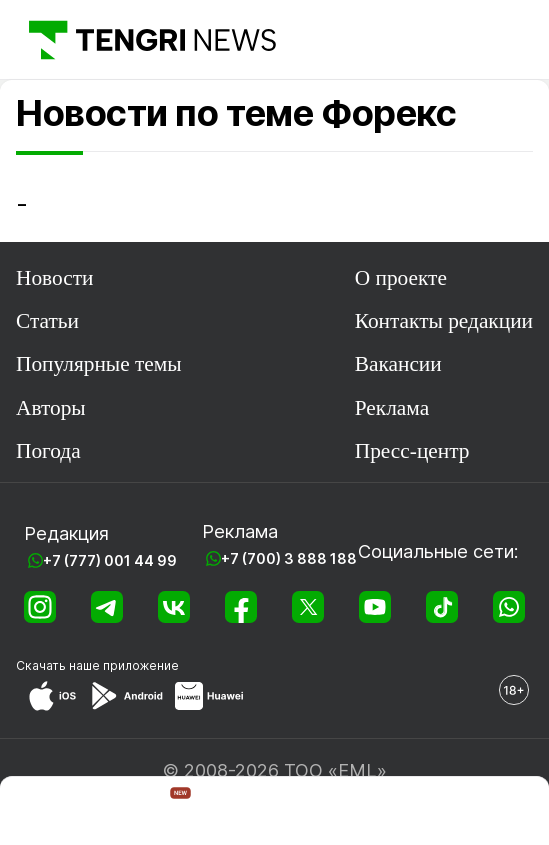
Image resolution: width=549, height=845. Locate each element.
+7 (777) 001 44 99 (110, 560)
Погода (48, 451)
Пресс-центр (412, 451)
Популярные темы (99, 364)
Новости (54, 278)
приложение (141, 665)
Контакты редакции (444, 321)
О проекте (401, 278)
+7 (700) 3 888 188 (289, 558)
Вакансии (398, 364)
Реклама (392, 408)
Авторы (51, 408)
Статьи (47, 321)
